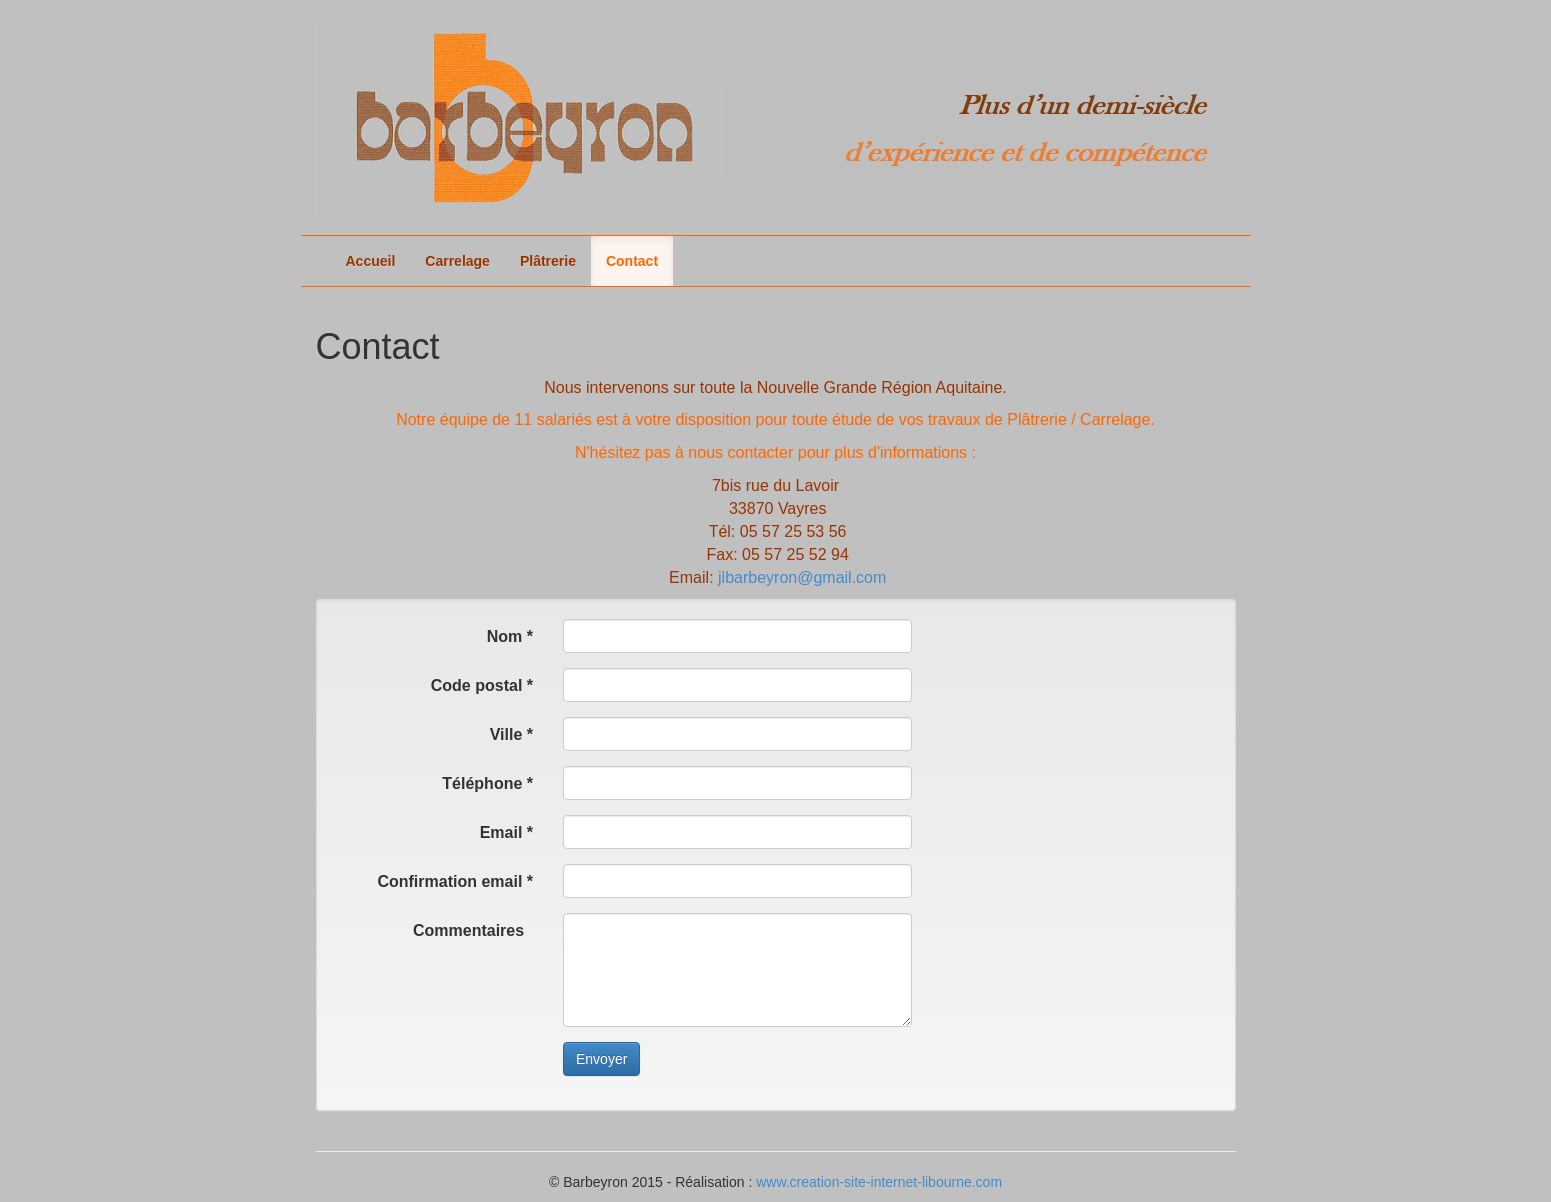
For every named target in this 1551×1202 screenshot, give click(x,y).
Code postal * (482, 685)
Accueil (371, 261)
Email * (506, 832)
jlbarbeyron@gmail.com (802, 577)
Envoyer (601, 1059)
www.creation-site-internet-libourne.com (879, 1182)
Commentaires (473, 930)
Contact (632, 261)
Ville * (511, 734)
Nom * (510, 636)
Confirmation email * (455, 881)
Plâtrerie (548, 261)
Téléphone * (487, 783)
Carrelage (457, 261)
